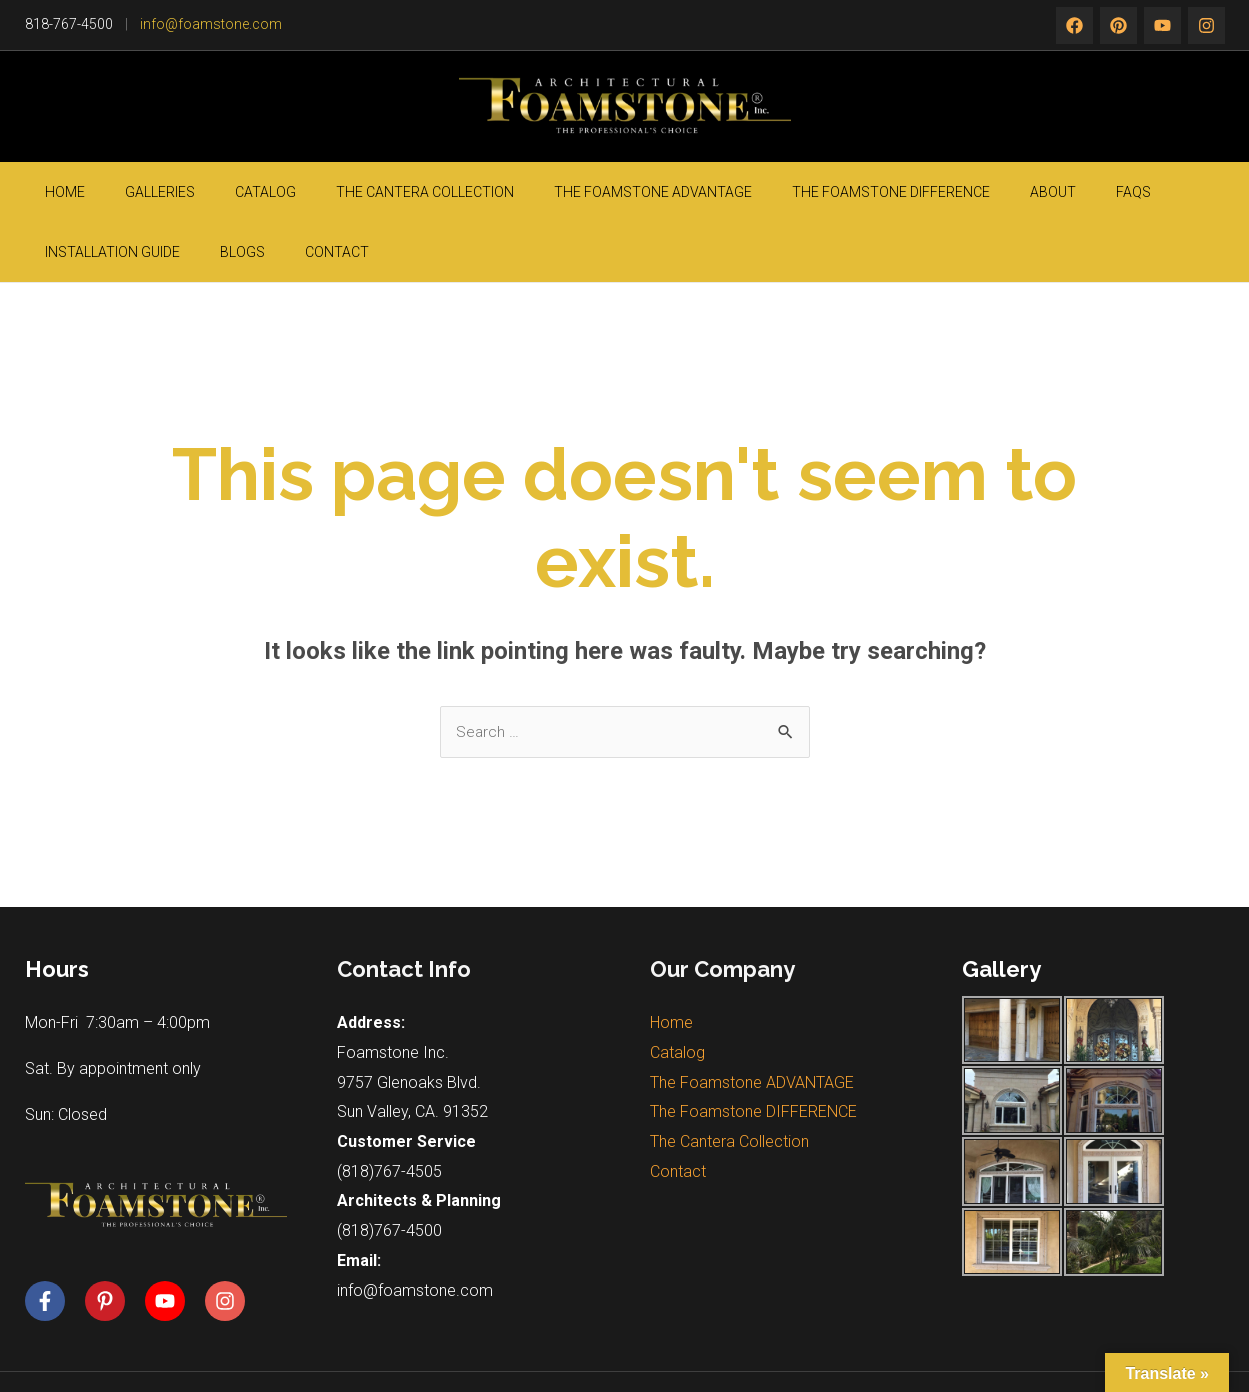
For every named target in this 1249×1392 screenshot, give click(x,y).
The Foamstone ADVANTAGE (528, 192)
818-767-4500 (69, 24)
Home (60, 192)
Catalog (200, 192)
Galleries (125, 192)
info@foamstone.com (211, 24)
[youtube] (173, 1242)
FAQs (918, 192)
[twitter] (1118, 25)
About (868, 192)
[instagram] (1162, 25)
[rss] (1206, 25)
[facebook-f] (53, 1242)
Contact (1178, 192)
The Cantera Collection (330, 192)
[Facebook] (1074, 25)
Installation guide (1013, 192)
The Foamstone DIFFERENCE (736, 192)
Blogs (1113, 192)
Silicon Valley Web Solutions (977, 1352)
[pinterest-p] (113, 1242)
